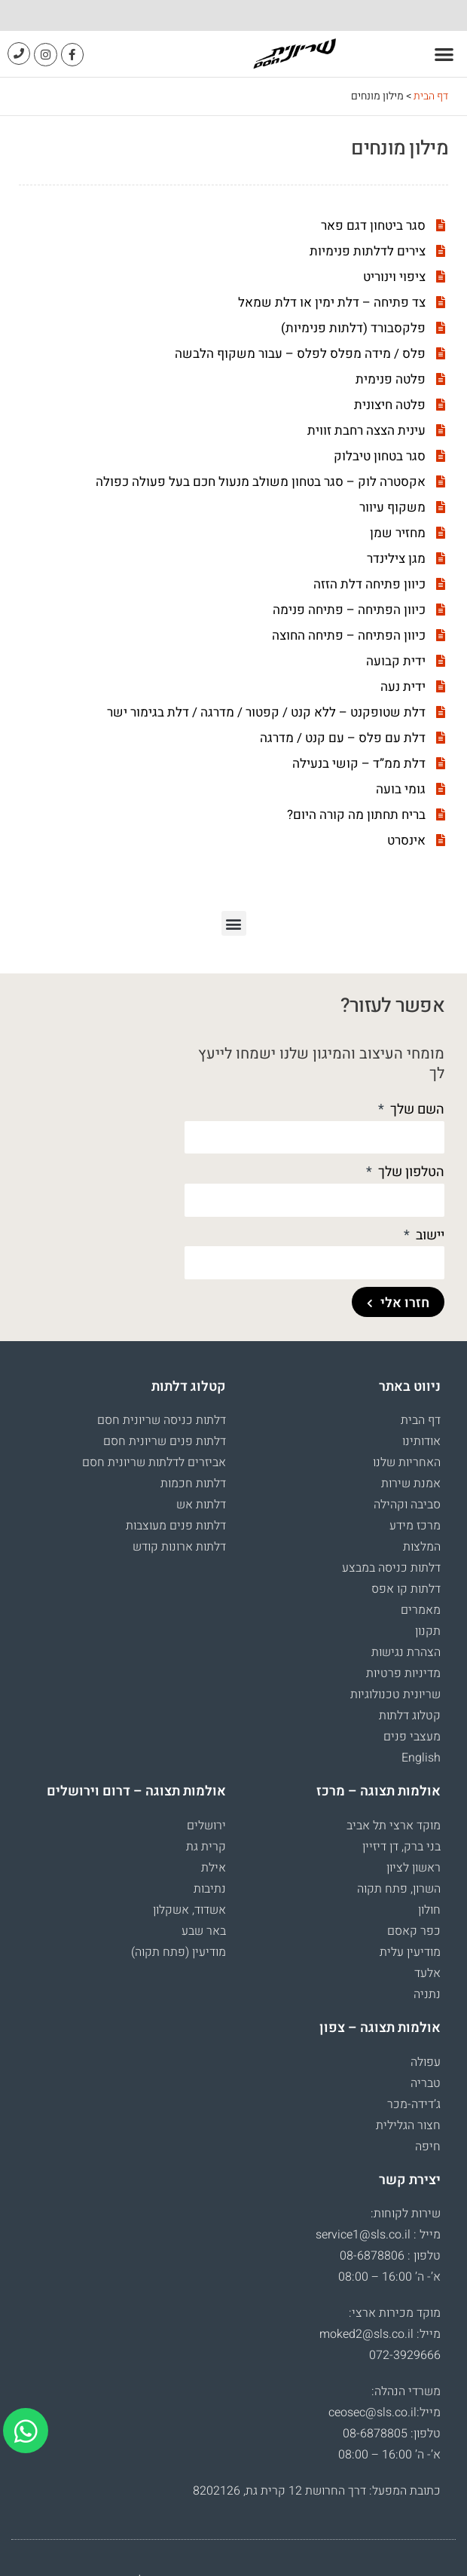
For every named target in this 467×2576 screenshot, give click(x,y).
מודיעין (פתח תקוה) (178, 1952)
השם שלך (415, 1109)
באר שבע (204, 1931)
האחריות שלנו (407, 1462)
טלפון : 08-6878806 (390, 2256)
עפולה (426, 2062)
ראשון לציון (413, 1868)
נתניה (427, 1994)
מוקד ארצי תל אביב (393, 1826)
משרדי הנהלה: (406, 2391)
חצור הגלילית (408, 2125)
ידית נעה (403, 686)
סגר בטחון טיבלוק (380, 456)
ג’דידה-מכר (414, 2104)
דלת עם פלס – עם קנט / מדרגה (343, 738)
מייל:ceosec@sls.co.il (384, 2412)
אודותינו (421, 1441)
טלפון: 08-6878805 (392, 2434)
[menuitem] (341, 1757)
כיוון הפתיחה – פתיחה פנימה (349, 609)
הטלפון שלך (409, 1172)
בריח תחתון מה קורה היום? (356, 814)
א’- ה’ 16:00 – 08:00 (389, 2277)
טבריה (426, 2083)
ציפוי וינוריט (394, 276)
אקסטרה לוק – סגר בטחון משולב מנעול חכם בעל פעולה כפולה (261, 481)
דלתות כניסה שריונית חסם (161, 1420)
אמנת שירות (411, 1483)
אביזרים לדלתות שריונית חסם (154, 1462)
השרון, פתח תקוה (399, 1889)
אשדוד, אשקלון (189, 1910)
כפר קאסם (414, 1931)
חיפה (428, 2146)
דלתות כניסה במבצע (391, 1568)
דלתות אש (201, 1505)
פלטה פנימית (391, 379)
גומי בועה (401, 789)
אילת (213, 1868)
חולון (429, 1910)
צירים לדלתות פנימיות (368, 251)
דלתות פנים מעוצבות (176, 1526)
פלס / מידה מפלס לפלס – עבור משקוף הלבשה (300, 353)
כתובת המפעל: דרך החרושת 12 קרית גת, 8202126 (317, 2491)
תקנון (428, 1631)
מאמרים (421, 1610)
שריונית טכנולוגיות (395, 1694)
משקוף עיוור (392, 507)
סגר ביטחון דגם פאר (373, 225)
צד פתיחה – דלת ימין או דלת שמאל (332, 302)
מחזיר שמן (398, 533)
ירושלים (206, 1826)
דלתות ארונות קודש (179, 1547)
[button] (444, 53)
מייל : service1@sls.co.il (378, 2235)
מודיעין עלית (410, 1952)
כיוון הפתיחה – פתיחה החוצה (349, 635)
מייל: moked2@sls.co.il (380, 2334)
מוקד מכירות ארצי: (395, 2313)
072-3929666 (405, 2355)
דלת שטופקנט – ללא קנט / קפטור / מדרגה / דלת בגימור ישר (266, 712)
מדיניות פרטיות (403, 1673)
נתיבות (210, 1889)
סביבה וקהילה (407, 1505)
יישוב (428, 1235)
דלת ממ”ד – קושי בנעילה (359, 763)
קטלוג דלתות (410, 1716)
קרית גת (206, 1847)
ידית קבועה (396, 661)
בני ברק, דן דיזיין (401, 1847)
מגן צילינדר (396, 558)
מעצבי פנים (412, 1737)
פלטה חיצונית (390, 405)
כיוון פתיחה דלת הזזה (369, 584)
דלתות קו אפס (406, 1589)
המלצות (422, 1547)
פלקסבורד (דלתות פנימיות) (353, 328)
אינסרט (406, 840)
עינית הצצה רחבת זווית (366, 430)
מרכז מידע (415, 1526)
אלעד (427, 1973)
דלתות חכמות (193, 1483)
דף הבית (431, 96)
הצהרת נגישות (406, 1652)
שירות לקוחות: (406, 2214)
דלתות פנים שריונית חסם (164, 1441)
